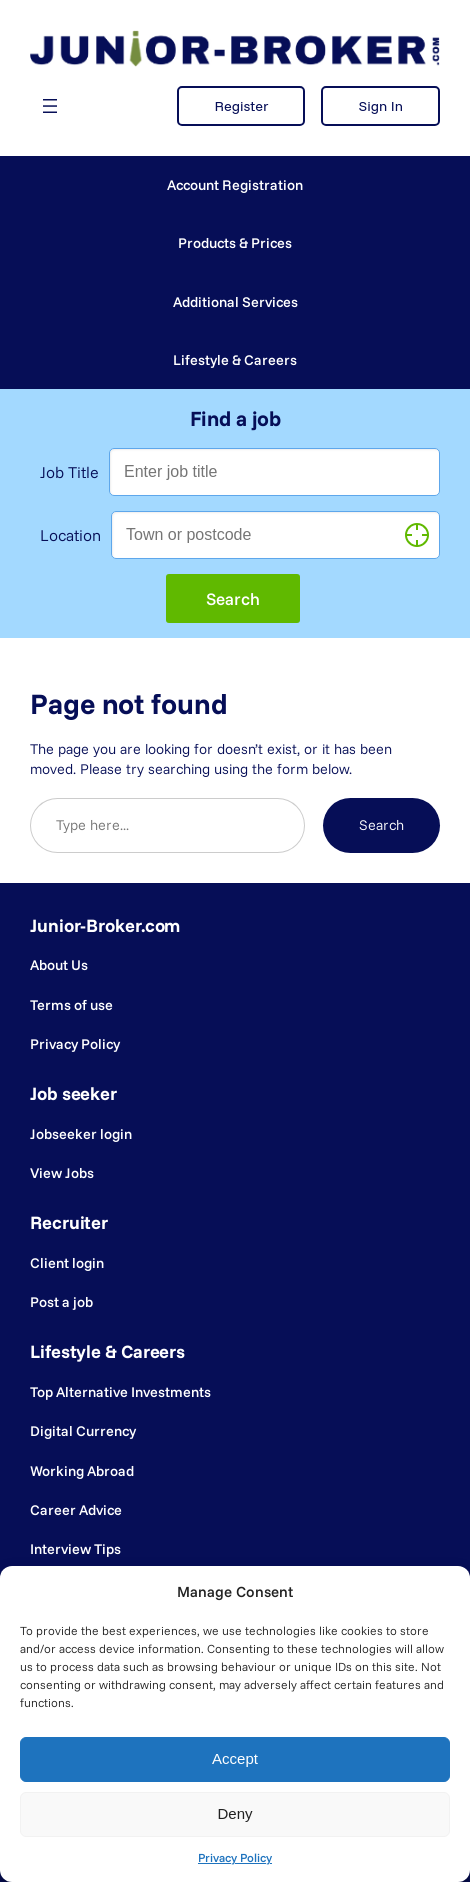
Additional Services (235, 302)
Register (241, 106)
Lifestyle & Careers (235, 360)
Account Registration (235, 185)
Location (70, 535)
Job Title (69, 472)
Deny (234, 1813)
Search (381, 825)
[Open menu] (50, 106)
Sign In (380, 106)
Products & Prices (235, 243)
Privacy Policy (235, 1857)
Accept (235, 1758)
